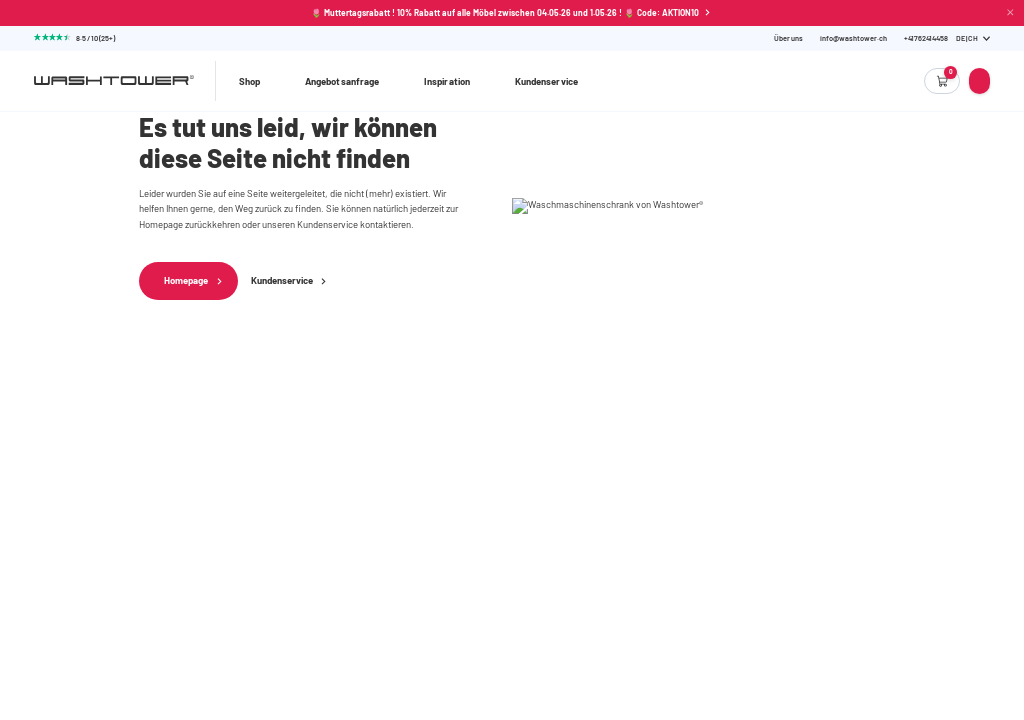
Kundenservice (546, 81)
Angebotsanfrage (342, 81)
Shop (249, 81)
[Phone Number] (926, 38)
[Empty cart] (942, 81)
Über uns (788, 38)
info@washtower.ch (853, 38)
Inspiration (447, 81)
